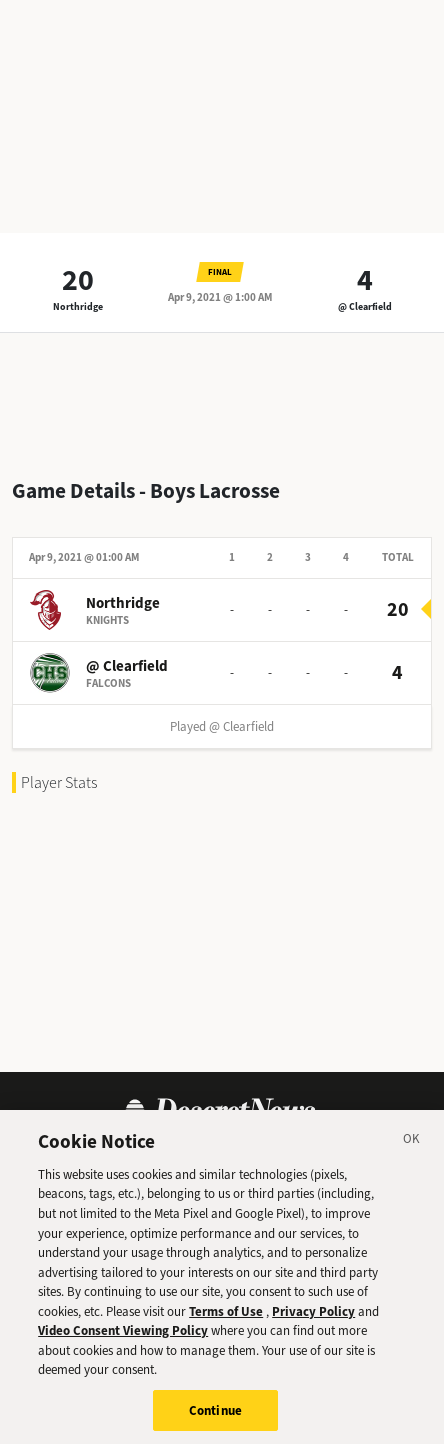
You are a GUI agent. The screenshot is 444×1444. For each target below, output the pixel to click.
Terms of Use (226, 1319)
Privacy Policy (313, 1319)
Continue (215, 1418)
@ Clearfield (365, 306)
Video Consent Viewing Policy (123, 1338)
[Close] (412, 1150)
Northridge (78, 306)
